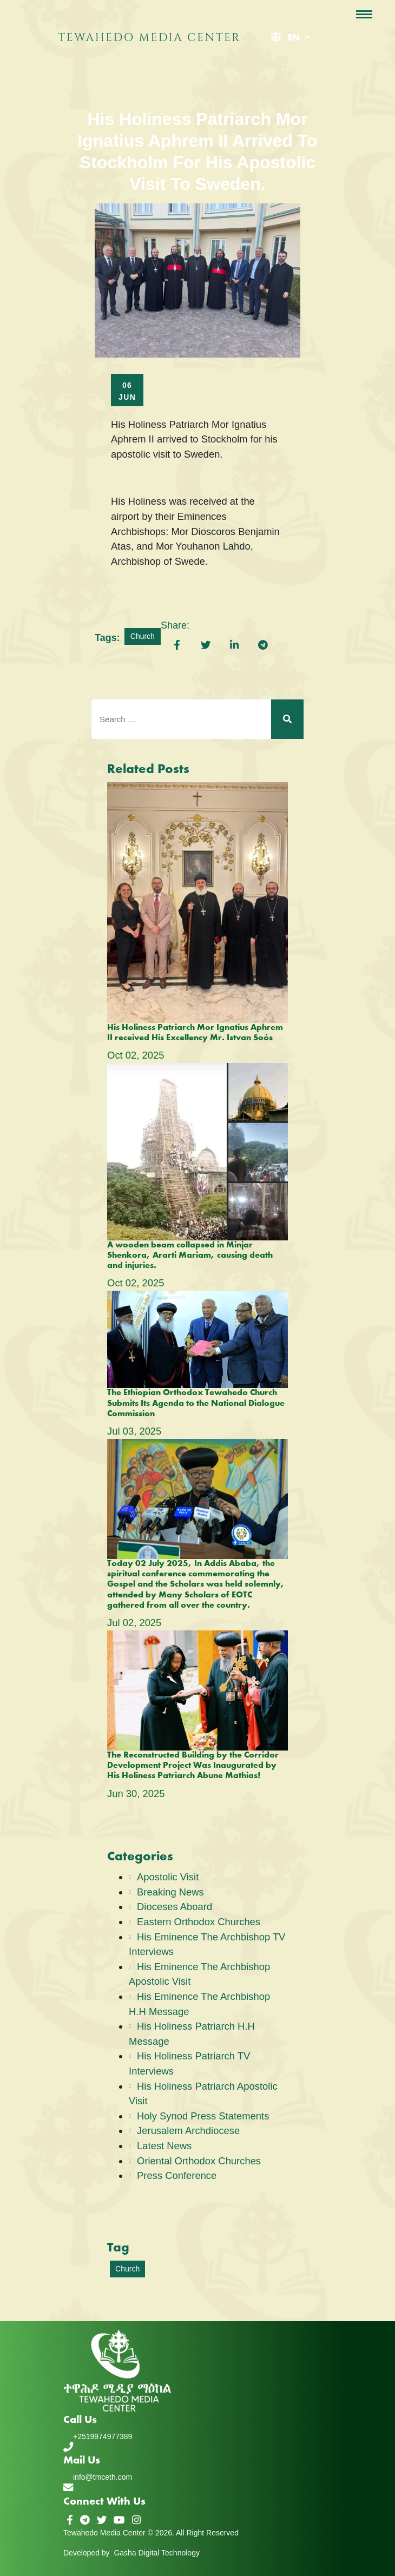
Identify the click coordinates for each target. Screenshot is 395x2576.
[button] (288, 38)
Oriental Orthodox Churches (199, 2161)
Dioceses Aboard (174, 1906)
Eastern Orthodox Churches (198, 1921)
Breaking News (170, 1892)
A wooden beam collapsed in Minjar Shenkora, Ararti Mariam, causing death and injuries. (190, 1255)
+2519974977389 (102, 2436)
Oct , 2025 (135, 1055)
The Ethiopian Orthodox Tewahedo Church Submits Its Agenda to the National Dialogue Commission (196, 1403)
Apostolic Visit (168, 1877)
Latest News (164, 2145)
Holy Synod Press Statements (203, 2116)
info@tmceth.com (102, 2477)
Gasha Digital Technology (157, 2552)
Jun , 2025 (135, 1793)
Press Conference (176, 2175)
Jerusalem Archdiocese (188, 2130)
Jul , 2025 (134, 1431)
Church (142, 636)
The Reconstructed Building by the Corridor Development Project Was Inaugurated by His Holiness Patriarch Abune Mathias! (193, 1765)
